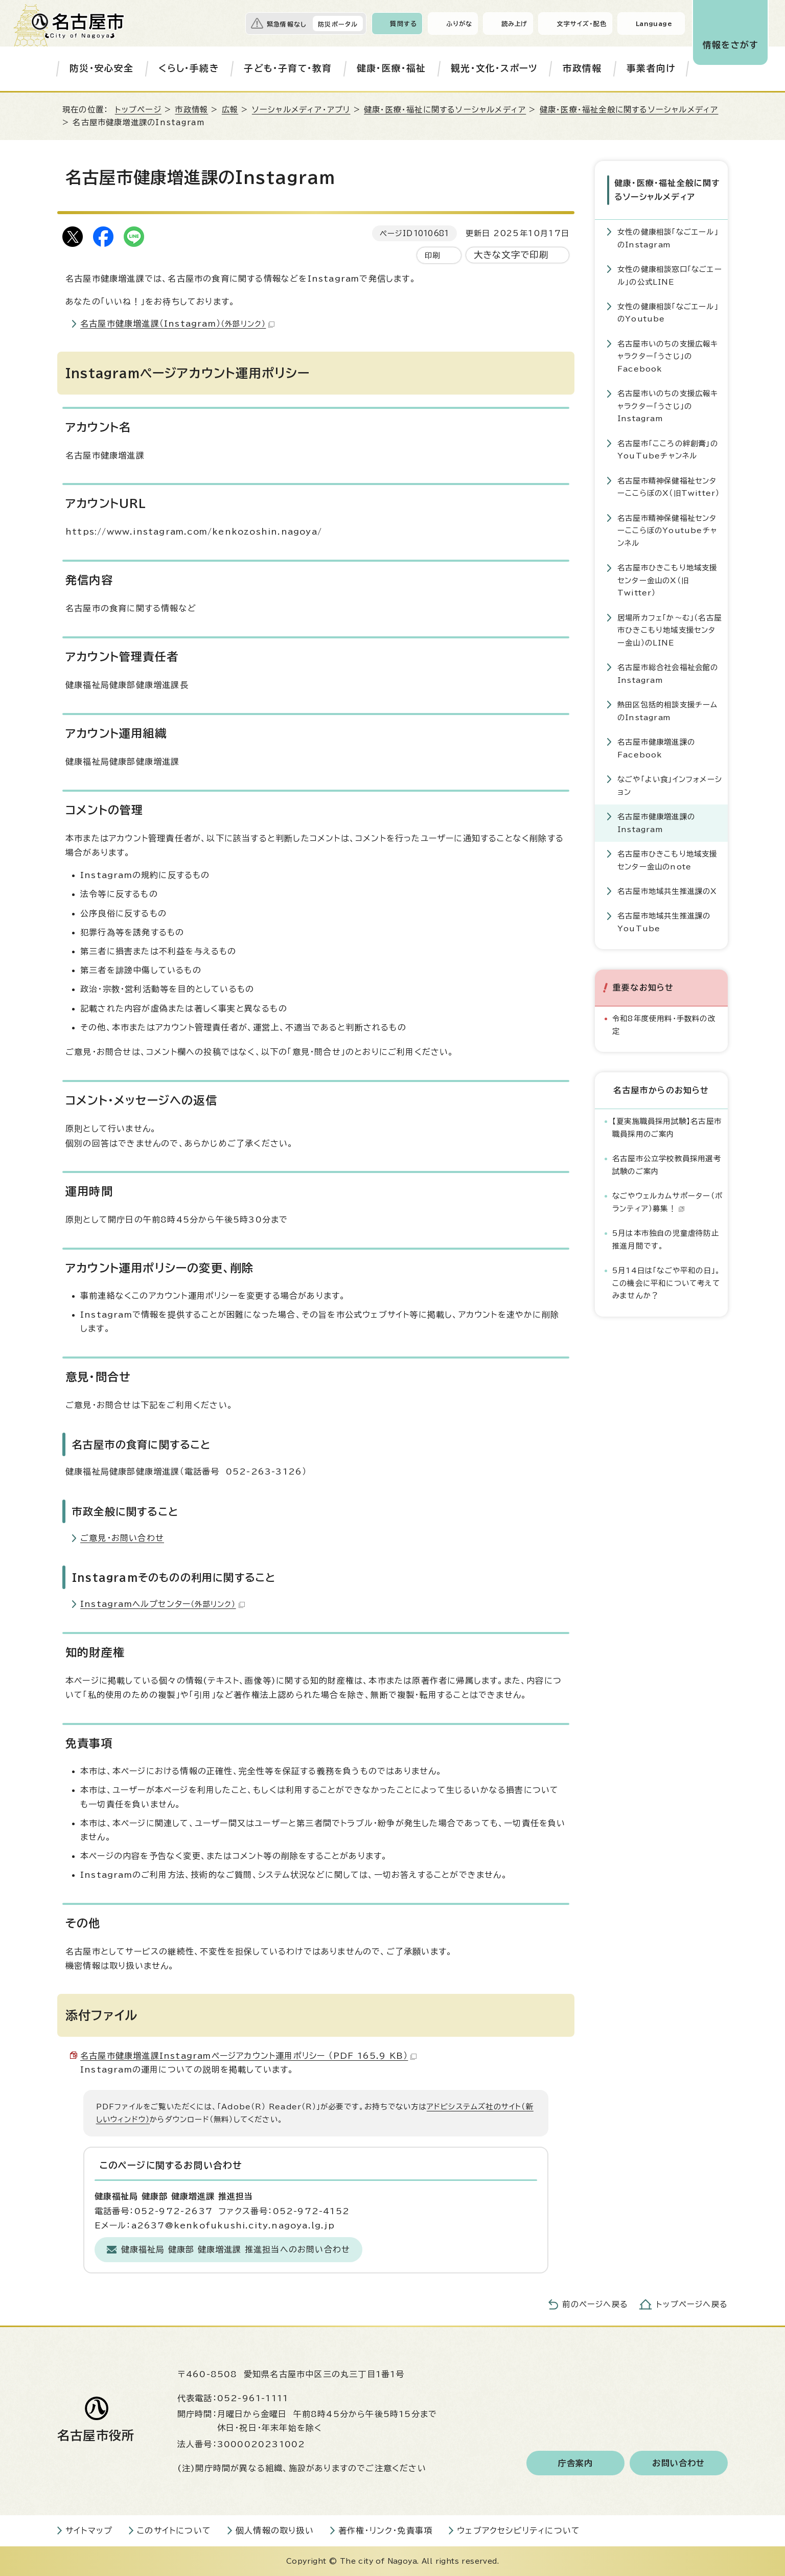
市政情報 (582, 68)
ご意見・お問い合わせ (122, 1538)
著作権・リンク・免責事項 (385, 2530)
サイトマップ (88, 2530)
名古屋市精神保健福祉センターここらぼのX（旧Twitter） (668, 487)
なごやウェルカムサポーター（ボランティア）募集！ (667, 1202)
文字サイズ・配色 (582, 23)
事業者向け (651, 68)
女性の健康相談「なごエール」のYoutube (668, 313)
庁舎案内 (575, 2463)
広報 (230, 109)
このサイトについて (174, 2530)
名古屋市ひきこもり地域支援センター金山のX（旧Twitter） (667, 580)
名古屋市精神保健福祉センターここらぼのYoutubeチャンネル (667, 530)
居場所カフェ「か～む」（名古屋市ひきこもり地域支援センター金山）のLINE (669, 630)
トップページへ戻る (692, 2304)
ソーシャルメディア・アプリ (301, 109)
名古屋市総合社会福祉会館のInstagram (668, 673)
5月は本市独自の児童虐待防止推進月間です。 (665, 1239)
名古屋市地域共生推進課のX (667, 891)
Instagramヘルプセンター (162, 1604)
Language (654, 23)
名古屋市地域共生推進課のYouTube (663, 922)
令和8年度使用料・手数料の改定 (663, 1024)
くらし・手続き (188, 68)
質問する (403, 23)
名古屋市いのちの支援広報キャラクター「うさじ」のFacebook (668, 356)
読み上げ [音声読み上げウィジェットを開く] (514, 23)
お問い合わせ (678, 2463)
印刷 (432, 255)
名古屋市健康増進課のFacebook (656, 748)
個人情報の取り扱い (275, 2530)
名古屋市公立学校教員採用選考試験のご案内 (666, 1165)
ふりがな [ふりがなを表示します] (459, 23)
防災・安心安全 (101, 68)
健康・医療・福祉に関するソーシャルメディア (445, 109)
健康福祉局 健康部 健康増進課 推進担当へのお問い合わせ (236, 2249)
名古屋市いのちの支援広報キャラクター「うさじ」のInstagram (668, 405)
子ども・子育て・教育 (288, 68)
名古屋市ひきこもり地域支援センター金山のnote (667, 860)
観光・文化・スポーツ (494, 68)
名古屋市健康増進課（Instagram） (177, 323)
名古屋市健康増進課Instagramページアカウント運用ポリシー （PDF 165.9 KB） (248, 2056)
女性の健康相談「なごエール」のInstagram (668, 238)
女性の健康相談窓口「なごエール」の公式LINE (669, 275)
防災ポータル (338, 24)
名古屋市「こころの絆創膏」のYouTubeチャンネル (667, 449)
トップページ (138, 109)
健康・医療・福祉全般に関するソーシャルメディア (629, 109)
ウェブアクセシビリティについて (518, 2530)
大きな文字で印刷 (511, 254)
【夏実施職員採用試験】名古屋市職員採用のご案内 (667, 1127)
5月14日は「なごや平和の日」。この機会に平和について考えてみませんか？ (666, 1283)
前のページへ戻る (595, 2304)
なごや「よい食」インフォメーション (669, 785)
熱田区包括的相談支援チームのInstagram (667, 711)
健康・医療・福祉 (391, 68)
